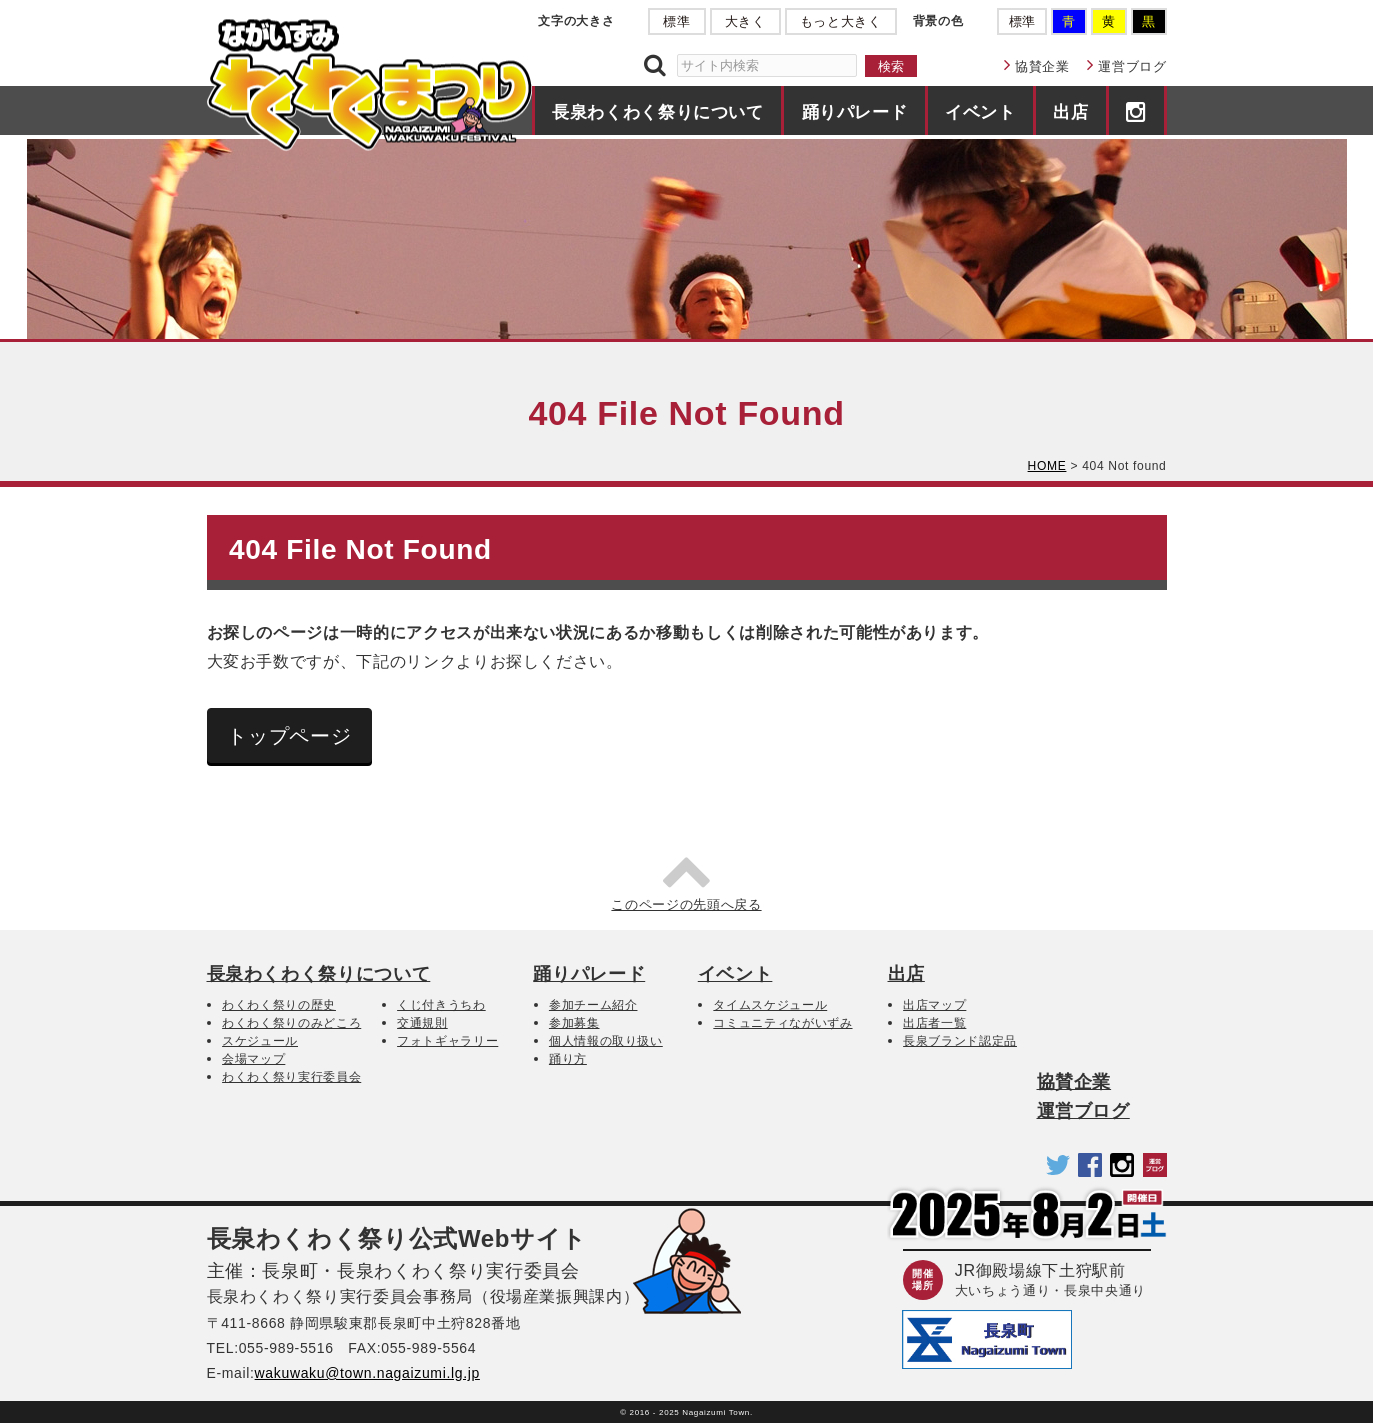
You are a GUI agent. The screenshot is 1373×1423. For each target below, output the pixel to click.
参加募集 (574, 1023)
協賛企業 (1042, 66)
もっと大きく (841, 21)
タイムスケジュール (770, 1005)
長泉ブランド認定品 (960, 1041)
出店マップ (934, 1005)
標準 (676, 21)
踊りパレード (855, 112)
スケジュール (260, 1041)
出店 (1070, 112)
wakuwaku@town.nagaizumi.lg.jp (367, 1373)
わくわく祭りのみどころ (291, 1023)
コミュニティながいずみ (782, 1023)
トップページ (289, 736)
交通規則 (422, 1023)
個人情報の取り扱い (606, 1041)
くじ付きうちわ (441, 1005)
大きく (745, 21)
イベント (980, 112)
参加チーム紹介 (593, 1005)
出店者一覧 (934, 1023)
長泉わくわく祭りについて (658, 112)
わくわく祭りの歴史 (279, 1005)
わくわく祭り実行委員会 (291, 1077)
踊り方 (568, 1059)
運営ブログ (1132, 66)
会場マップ (253, 1059)
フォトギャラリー (447, 1041)
